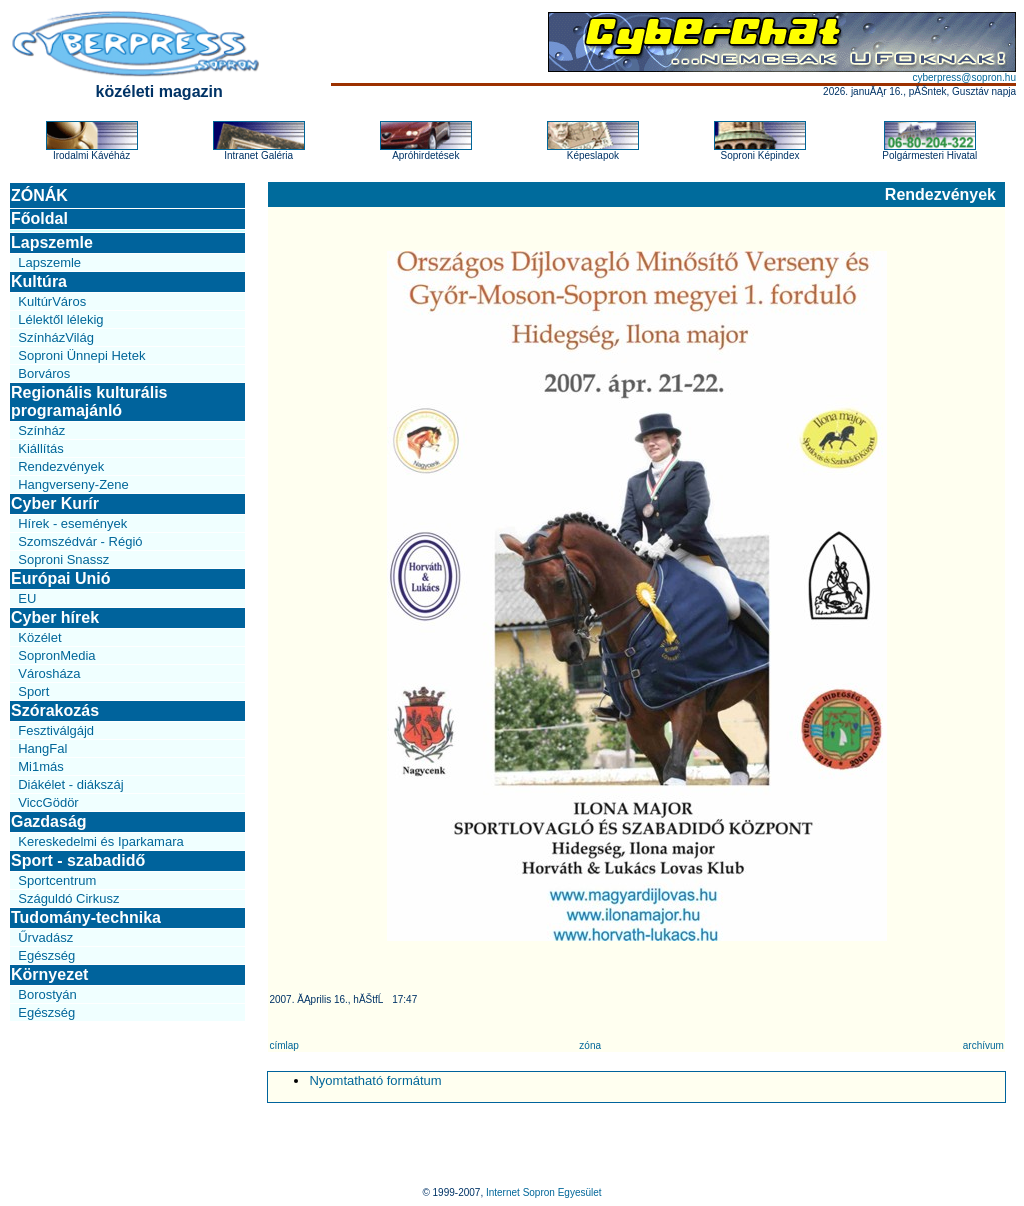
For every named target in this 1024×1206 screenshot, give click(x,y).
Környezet (49, 974)
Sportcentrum (57, 880)
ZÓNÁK (39, 195)
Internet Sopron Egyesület (544, 1192)
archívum (983, 1045)
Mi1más (41, 766)
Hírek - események (72, 523)
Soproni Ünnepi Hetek (81, 355)
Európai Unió (61, 578)
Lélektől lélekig (60, 319)
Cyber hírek (55, 617)
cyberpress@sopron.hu (964, 77)
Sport (33, 691)
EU (27, 598)
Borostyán (47, 994)
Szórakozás (55, 710)
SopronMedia (56, 655)
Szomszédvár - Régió (80, 541)
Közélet (39, 637)
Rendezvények (61, 466)
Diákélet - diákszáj (71, 784)
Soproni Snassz (63, 559)
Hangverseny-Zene (73, 484)
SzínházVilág (56, 337)
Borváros (44, 373)
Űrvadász (45, 937)
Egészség (46, 955)
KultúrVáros (52, 301)
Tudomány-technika (86, 917)
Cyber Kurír (55, 503)
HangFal (42, 748)
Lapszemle (52, 242)
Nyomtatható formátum (375, 1080)
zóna (590, 1045)
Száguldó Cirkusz (68, 898)
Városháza (49, 673)
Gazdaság (49, 821)
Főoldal (39, 218)
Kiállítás (41, 448)
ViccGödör (48, 802)
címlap (283, 1045)
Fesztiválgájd (56, 730)
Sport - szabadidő (78, 860)
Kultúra (39, 281)
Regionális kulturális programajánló (89, 401)
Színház (41, 430)
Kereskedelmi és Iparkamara (100, 841)
